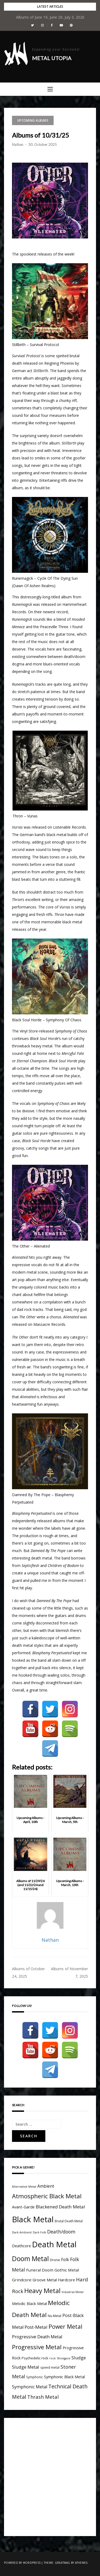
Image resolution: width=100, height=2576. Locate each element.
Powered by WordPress (22, 2563)
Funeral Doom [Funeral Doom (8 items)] (39, 2270)
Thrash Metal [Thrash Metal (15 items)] (43, 2396)
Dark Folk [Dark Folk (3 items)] (39, 2232)
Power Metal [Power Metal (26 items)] (65, 2326)
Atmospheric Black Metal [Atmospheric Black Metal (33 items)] (47, 2196)
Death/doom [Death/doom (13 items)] (61, 2231)
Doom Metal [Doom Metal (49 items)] (30, 2258)
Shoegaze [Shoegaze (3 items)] (63, 2358)
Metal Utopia (51, 58)
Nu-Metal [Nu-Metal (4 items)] (54, 2316)
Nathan (17, 144)
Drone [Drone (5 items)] (55, 2259)
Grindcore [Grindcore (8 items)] (21, 2279)
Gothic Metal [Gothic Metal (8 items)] (66, 2270)
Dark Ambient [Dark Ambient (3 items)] (22, 2232)
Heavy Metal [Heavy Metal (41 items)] (42, 2290)
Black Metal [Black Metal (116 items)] (33, 2219)
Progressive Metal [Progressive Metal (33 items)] (37, 2347)
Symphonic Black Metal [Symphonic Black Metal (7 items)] (64, 2376)
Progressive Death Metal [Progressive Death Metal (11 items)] (37, 2337)
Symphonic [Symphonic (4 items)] (34, 2377)
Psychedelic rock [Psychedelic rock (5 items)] (35, 2358)
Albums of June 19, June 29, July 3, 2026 (50, 17)
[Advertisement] (50, 2476)
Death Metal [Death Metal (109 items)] (54, 2244)
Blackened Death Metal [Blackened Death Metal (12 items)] (60, 2207)
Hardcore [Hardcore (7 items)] (66, 2279)
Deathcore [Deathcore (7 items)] (21, 2245)
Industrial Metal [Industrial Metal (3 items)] (72, 2292)
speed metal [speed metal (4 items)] (49, 2367)
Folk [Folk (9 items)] (65, 2259)
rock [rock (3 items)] (52, 2358)
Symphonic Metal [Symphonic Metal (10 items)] (29, 2387)
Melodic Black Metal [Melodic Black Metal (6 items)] (29, 2303)
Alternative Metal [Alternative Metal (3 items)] (24, 2186)
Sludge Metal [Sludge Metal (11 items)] (25, 2367)
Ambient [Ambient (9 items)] (45, 2186)
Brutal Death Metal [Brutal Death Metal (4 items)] (69, 2221)
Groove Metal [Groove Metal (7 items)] (45, 2279)
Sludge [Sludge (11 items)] (78, 2358)
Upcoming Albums (32, 120)
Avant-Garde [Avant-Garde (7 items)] (23, 2206)
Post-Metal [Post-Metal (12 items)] (36, 2327)
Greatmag (62, 2563)
